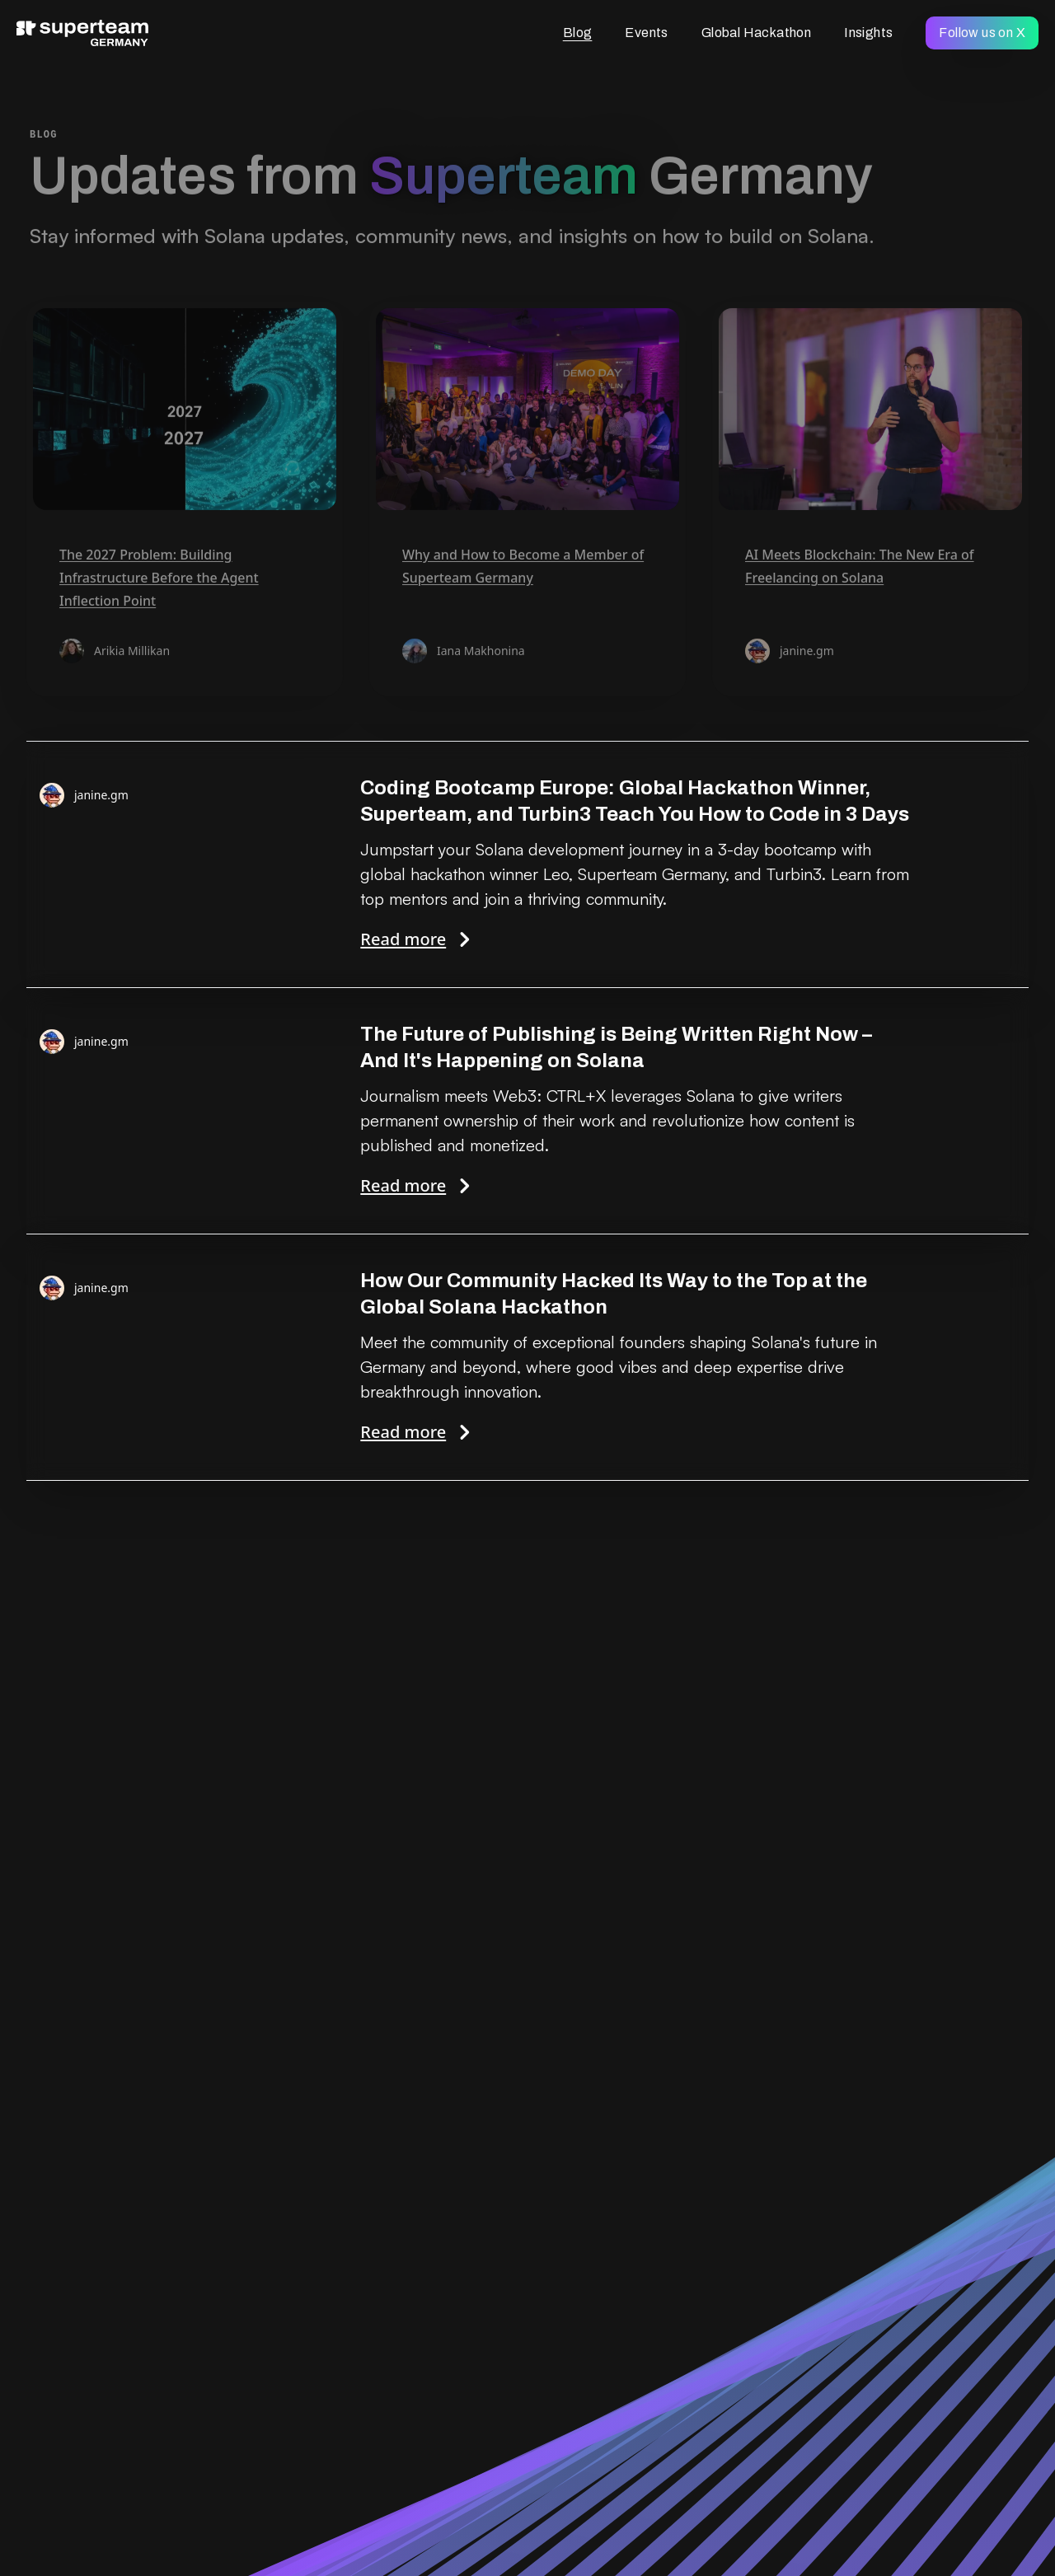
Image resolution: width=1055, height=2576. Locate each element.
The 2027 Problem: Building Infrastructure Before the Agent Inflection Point (159, 579)
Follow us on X (982, 33)
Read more (637, 939)
